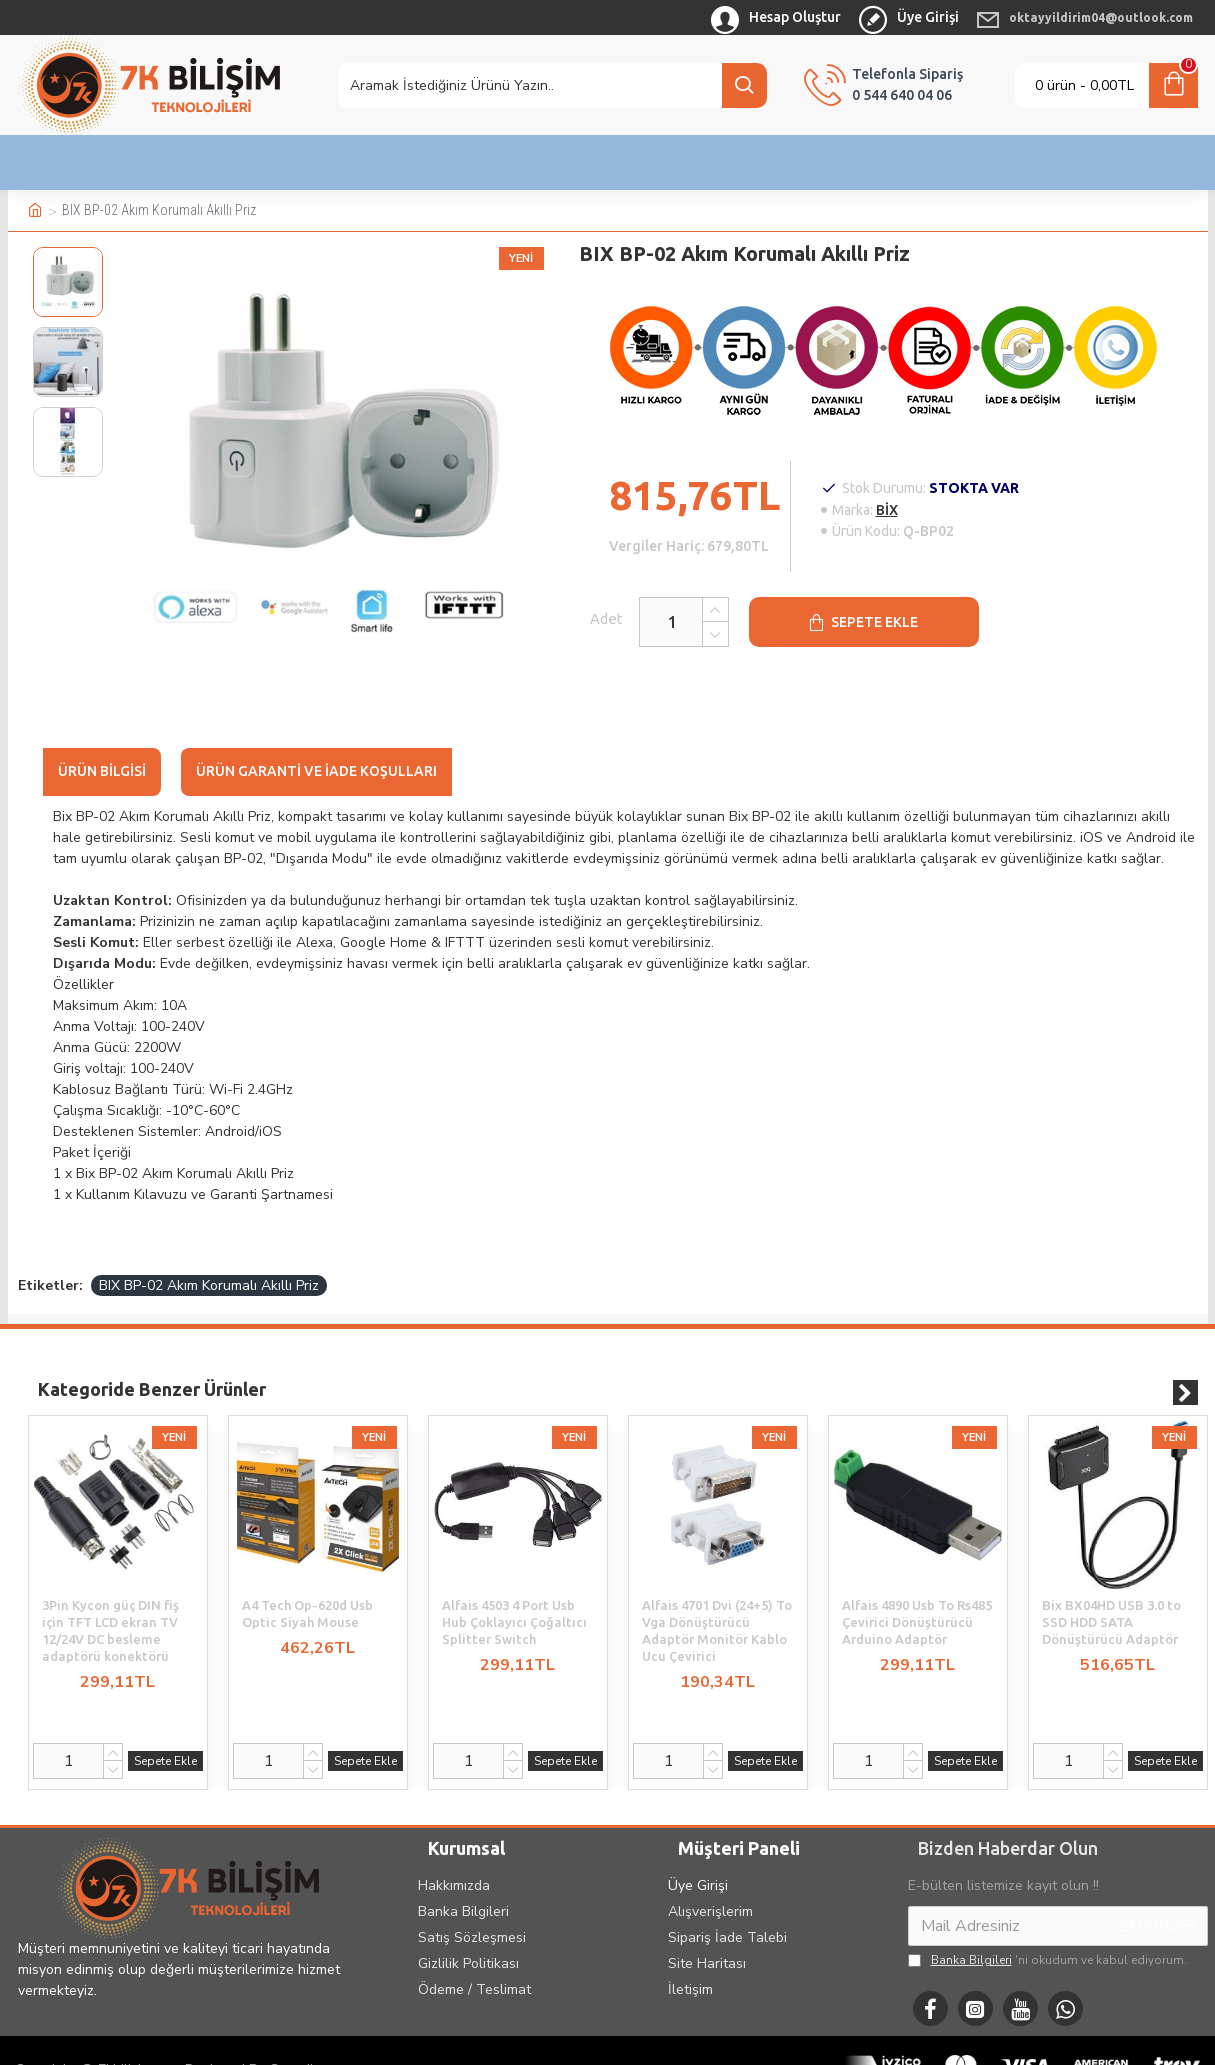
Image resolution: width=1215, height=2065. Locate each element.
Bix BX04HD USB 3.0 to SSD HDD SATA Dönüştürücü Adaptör (1111, 1597)
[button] (1185, 1367)
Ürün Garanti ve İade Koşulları (316, 771)
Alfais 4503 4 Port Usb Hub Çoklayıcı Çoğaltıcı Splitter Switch (514, 1597)
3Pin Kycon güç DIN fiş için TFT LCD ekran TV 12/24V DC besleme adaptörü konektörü (110, 1605)
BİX (887, 510)
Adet (586, 618)
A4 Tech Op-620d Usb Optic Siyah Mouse (307, 1588)
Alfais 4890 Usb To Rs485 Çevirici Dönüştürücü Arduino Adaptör (917, 1597)
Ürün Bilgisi (102, 771)
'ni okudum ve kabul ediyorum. (1047, 1935)
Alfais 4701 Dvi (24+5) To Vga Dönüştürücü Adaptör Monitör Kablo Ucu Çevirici (717, 1605)
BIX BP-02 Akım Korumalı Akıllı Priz (209, 1260)
